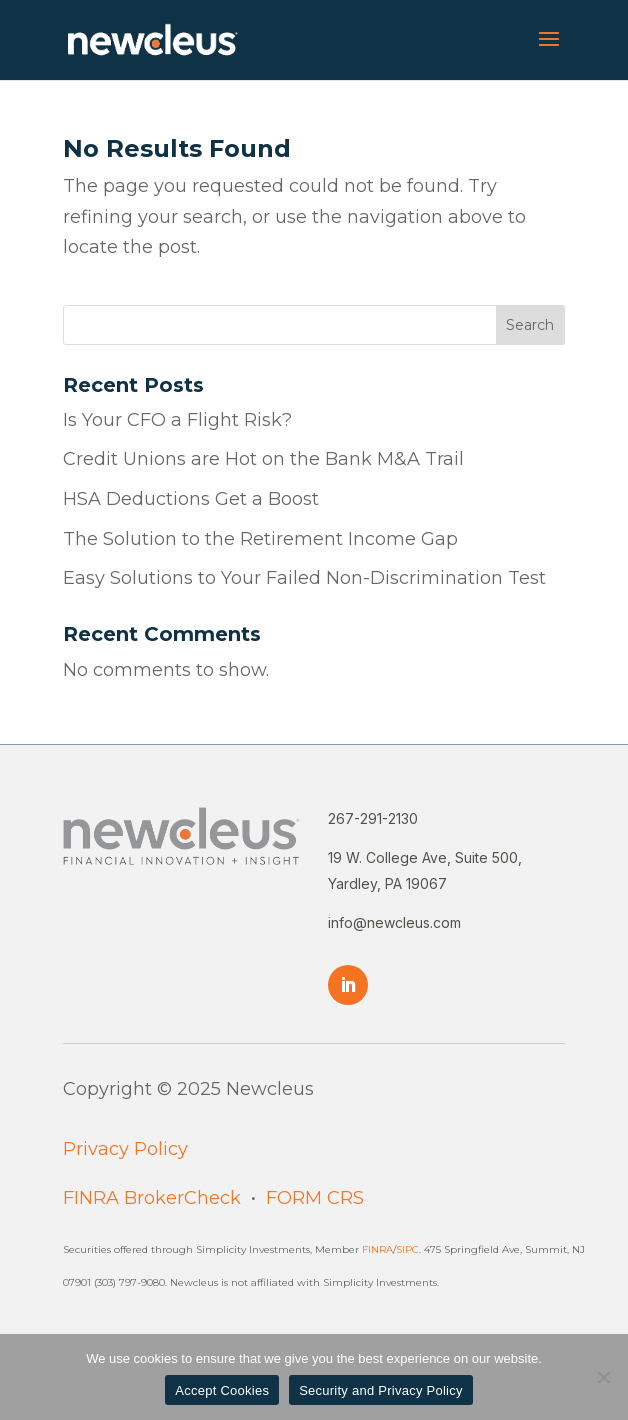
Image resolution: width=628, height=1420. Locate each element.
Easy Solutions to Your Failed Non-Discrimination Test (307, 578)
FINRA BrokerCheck (152, 1198)
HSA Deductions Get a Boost (191, 499)
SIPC (407, 1249)
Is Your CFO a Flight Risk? (177, 420)
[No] (603, 1377)
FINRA (377, 1249)
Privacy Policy (125, 1149)
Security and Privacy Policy (381, 1390)
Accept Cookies (222, 1390)
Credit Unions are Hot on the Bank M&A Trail (263, 459)
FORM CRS (315, 1198)
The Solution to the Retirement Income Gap (260, 539)
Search (530, 325)
